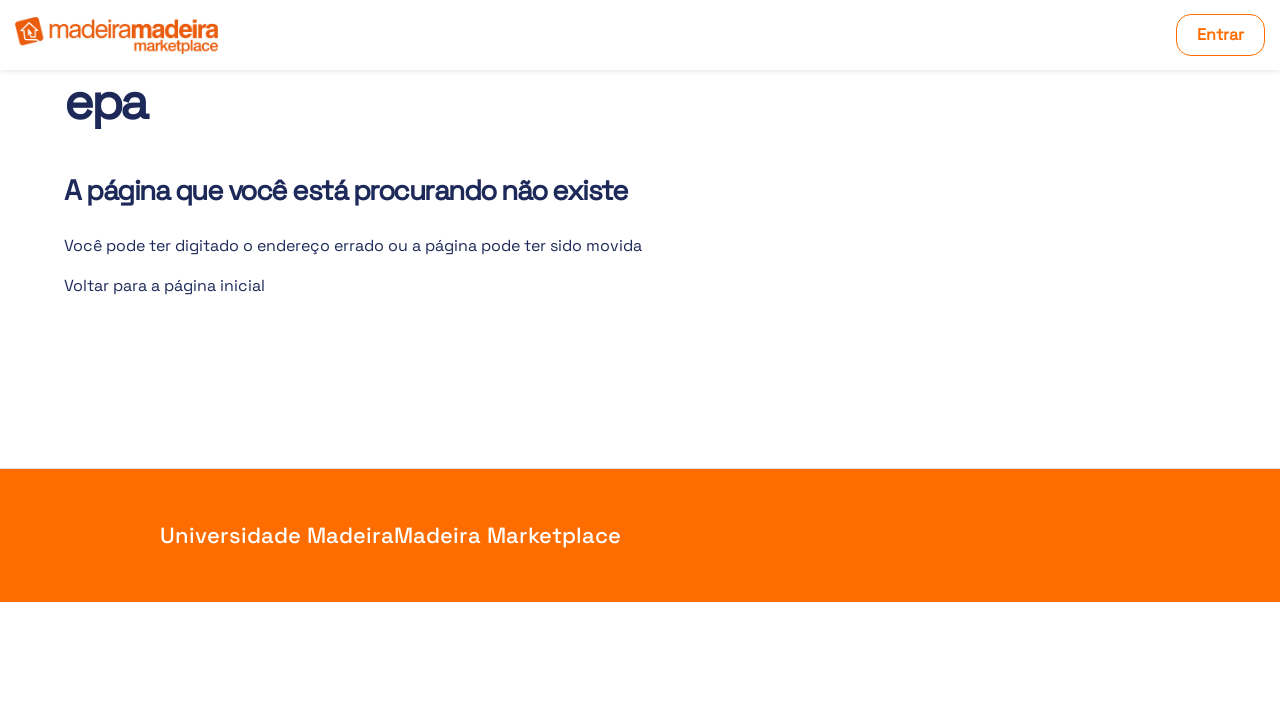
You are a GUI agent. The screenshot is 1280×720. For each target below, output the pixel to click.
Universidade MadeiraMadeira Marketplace (390, 535)
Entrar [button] (1220, 34)
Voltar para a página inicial (164, 285)
